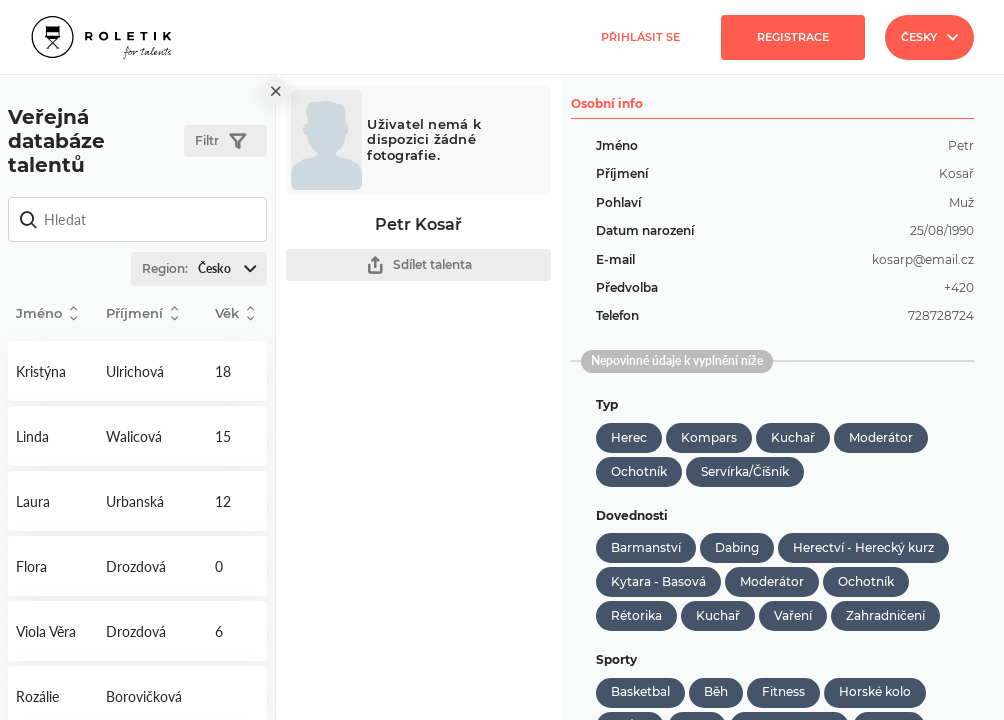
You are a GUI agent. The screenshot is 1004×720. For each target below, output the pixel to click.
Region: (204, 269)
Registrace (793, 37)
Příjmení (142, 313)
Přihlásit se (640, 37)
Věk (234, 313)
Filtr (220, 141)
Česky (929, 37)
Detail (53, 371)
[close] (276, 91)
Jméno (46, 313)
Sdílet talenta (419, 265)
